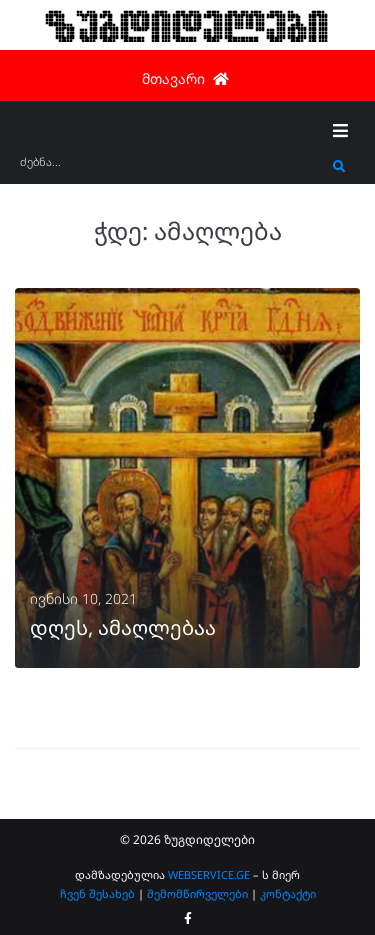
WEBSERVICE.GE (209, 874)
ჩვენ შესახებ (97, 893)
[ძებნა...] (171, 168)
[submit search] (339, 167)
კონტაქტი (288, 893)
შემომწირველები (197, 893)
